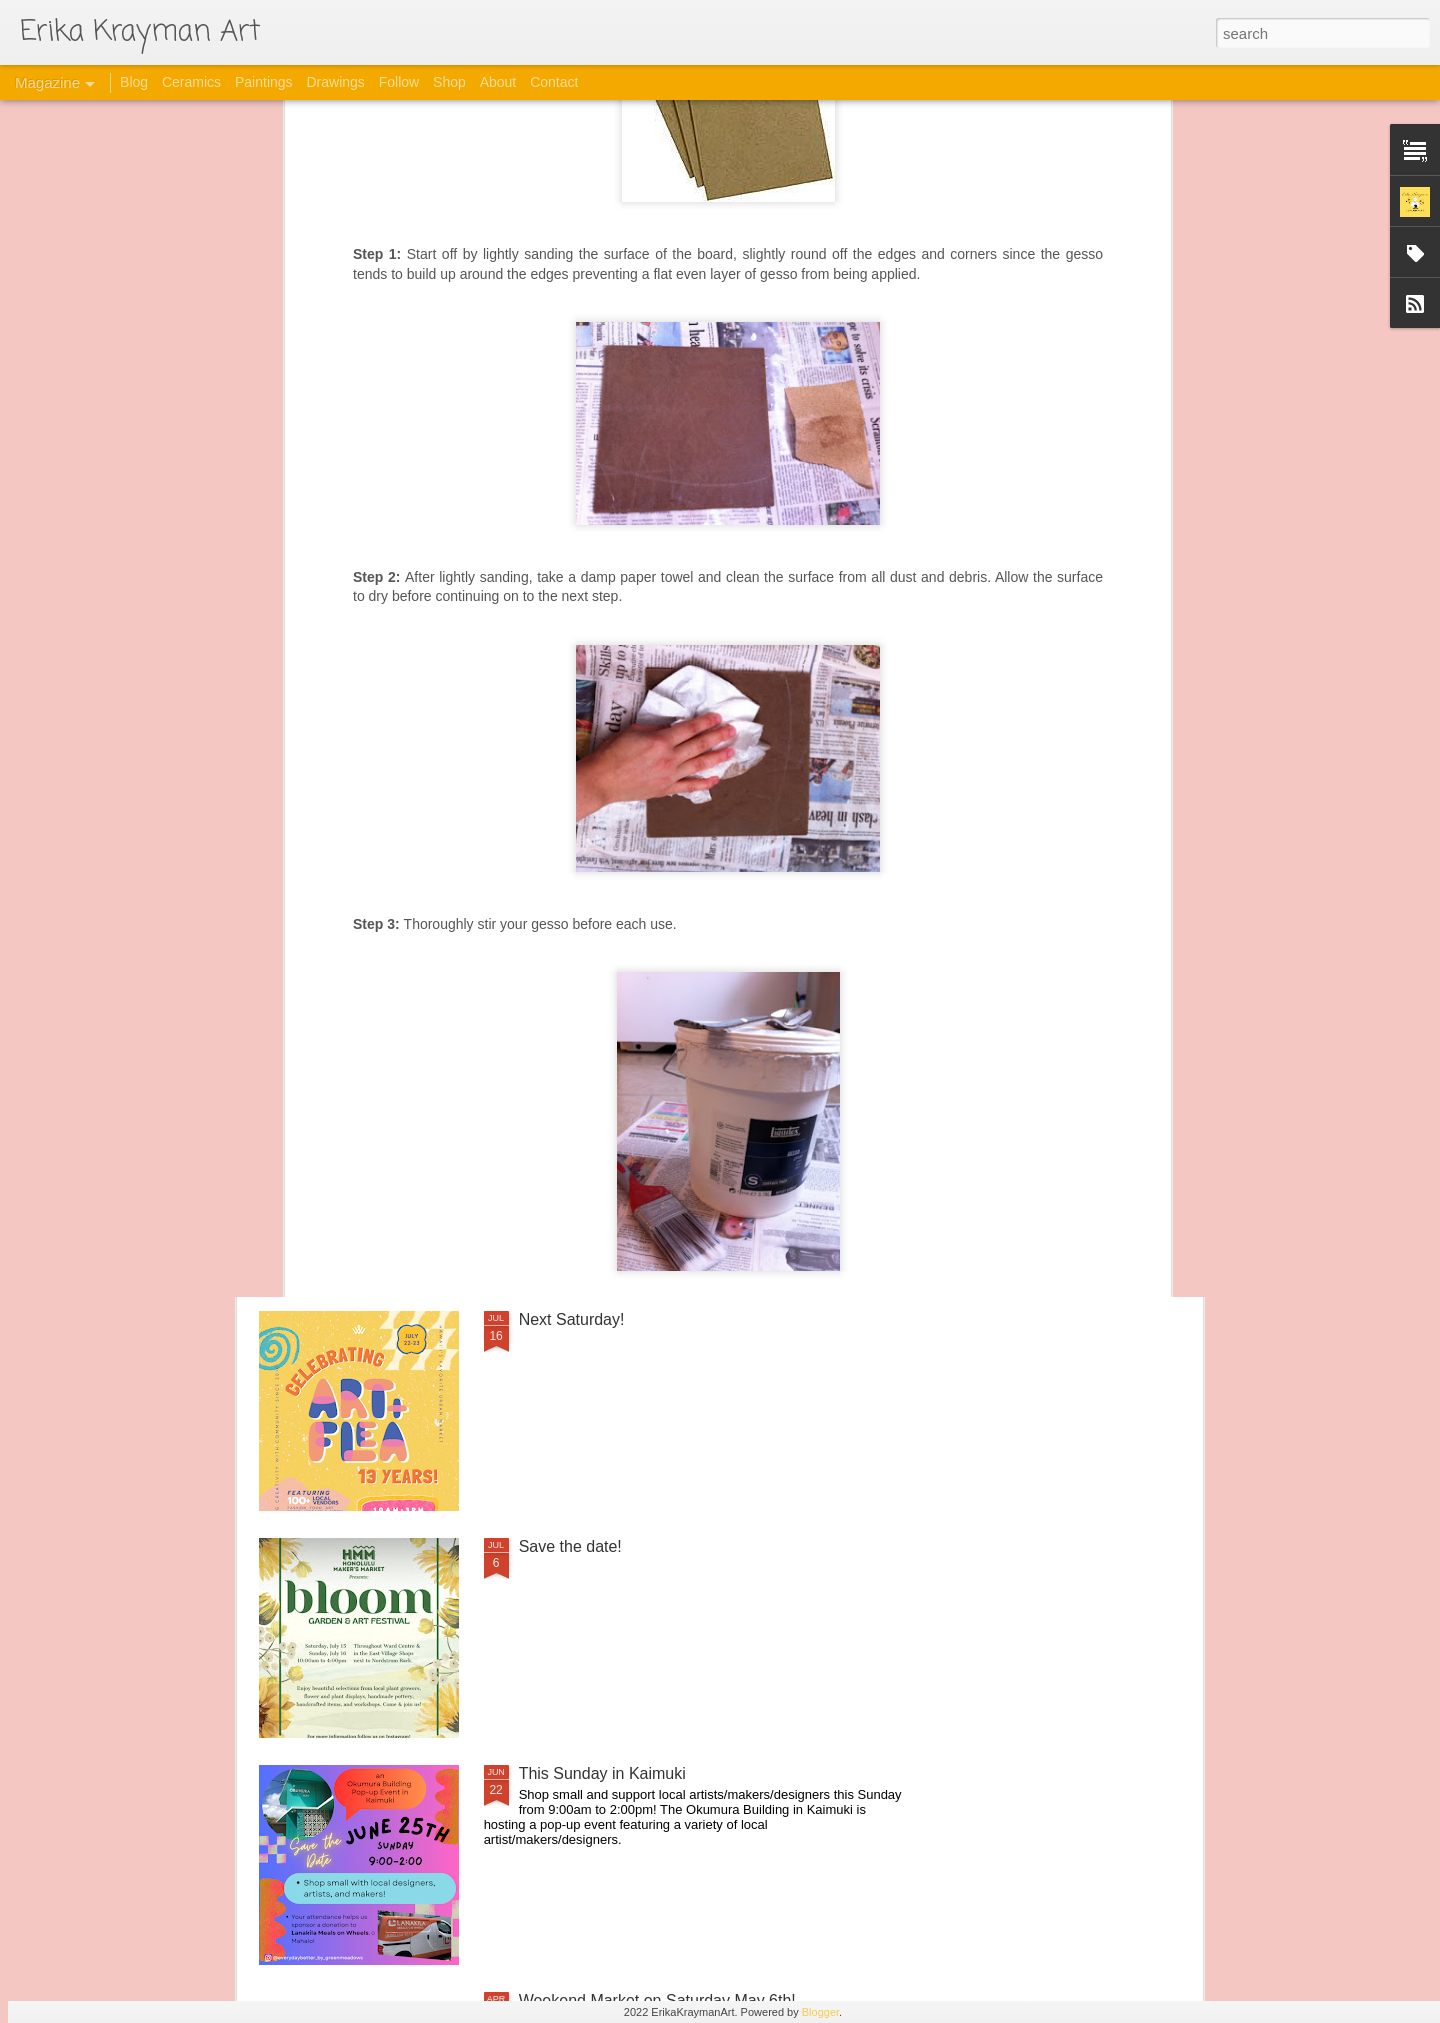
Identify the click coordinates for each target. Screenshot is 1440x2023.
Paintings (264, 82)
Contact (554, 82)
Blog (134, 82)
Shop (449, 82)
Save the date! (570, 1546)
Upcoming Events (581, 1092)
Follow (399, 82)
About (498, 82)
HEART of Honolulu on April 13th (635, 865)
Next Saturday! (572, 1319)
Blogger (820, 2012)
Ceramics (191, 82)
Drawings (335, 82)
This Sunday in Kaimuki (602, 1773)
